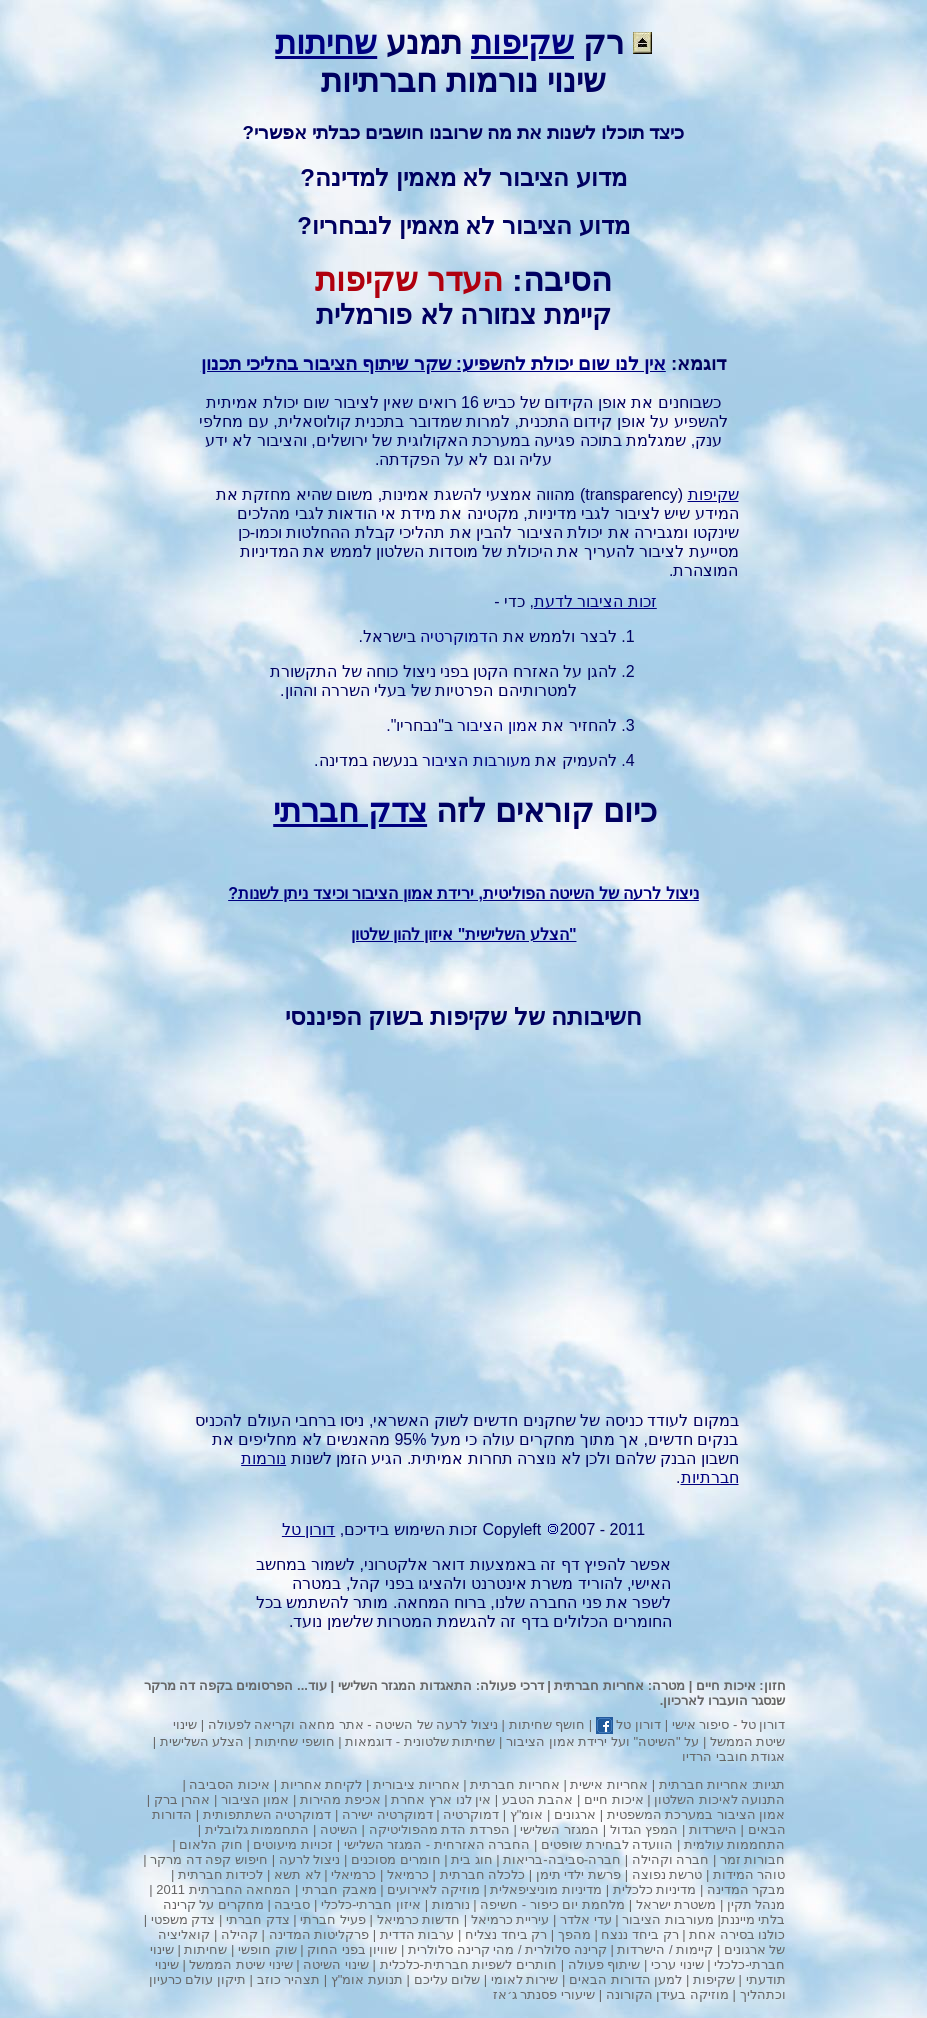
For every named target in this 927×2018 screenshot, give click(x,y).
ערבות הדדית (417, 1934)
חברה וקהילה (671, 1859)
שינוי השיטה (336, 1964)
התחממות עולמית (735, 1844)
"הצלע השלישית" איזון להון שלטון (464, 934)
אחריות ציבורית (416, 1784)
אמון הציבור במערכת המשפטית (696, 1814)
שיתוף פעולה (604, 1964)
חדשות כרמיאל (419, 1919)
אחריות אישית (609, 1784)
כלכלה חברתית (483, 1874)
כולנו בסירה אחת (737, 1934)
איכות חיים (726, 1685)
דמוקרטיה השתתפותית (267, 1814)
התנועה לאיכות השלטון (719, 1799)
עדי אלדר (586, 1919)
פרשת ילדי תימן (578, 1874)
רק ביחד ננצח (639, 1934)
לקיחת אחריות (322, 1784)
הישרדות (713, 1829)
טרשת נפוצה (667, 1874)
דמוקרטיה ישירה (387, 1814)
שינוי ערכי (677, 1964)
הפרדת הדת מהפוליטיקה (439, 1829)
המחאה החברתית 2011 (223, 1889)
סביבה (292, 1904)
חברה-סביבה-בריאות (562, 1859)
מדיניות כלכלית (655, 1889)
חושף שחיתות (547, 1724)
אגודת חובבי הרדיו (733, 1756)
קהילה (239, 1934)
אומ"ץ (527, 1814)
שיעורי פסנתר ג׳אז (544, 1994)
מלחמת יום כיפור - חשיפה (552, 1904)
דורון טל (763, 1724)
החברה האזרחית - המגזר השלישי (437, 1844)
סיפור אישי (701, 1724)
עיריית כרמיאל (510, 1919)
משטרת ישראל (676, 1904)
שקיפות (522, 43)
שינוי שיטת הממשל (240, 1964)
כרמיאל (408, 1874)
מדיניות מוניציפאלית (546, 1889)
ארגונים (575, 1814)
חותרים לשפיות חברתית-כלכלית (469, 1964)
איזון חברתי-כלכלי (371, 1904)
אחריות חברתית (599, 1685)
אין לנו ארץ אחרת (441, 1799)
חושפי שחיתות (295, 1741)
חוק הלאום (211, 1844)
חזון (775, 1685)
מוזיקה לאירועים (433, 1889)
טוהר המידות (749, 1874)
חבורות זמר (753, 1859)
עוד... (312, 1685)
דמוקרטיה (454, 636)
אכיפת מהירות (340, 1799)
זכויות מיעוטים (293, 1844)
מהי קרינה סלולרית (461, 1949)
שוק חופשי (267, 1949)
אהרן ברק (182, 1799)
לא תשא (297, 1874)
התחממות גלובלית (257, 1829)
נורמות (451, 1904)
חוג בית (472, 1859)
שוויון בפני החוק (352, 1949)
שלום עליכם (447, 1979)
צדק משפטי (183, 1919)
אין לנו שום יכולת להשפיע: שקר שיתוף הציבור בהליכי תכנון (433, 363)
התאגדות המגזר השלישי (405, 1685)
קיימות (694, 1949)
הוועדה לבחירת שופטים (607, 1844)
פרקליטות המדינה (319, 1934)
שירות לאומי (525, 1979)
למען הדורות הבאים (625, 1979)
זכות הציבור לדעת (595, 601)
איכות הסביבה (229, 1784)
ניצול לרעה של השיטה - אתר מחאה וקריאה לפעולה (353, 1724)
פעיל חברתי (333, 1919)
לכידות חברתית (221, 1874)
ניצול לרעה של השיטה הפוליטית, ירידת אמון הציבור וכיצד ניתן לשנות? (463, 893)
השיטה (339, 1829)
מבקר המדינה (746, 1889)
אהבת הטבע (538, 1799)
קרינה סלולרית (566, 1949)
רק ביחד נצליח (506, 1934)
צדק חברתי (350, 811)
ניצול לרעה (310, 1859)
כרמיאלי (353, 1874)
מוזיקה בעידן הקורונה (667, 1994)
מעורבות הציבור (476, 760)
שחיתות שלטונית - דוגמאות (420, 1741)
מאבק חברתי (339, 1889)
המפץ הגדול (644, 1829)
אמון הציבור (497, 725)
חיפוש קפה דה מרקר (209, 1859)
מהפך (574, 1934)
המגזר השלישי (559, 1829)
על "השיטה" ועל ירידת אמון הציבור (602, 1741)
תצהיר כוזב (289, 1979)
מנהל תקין (756, 1904)
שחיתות (326, 43)
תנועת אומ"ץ (367, 1979)
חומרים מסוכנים (396, 1859)
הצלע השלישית (202, 1741)
